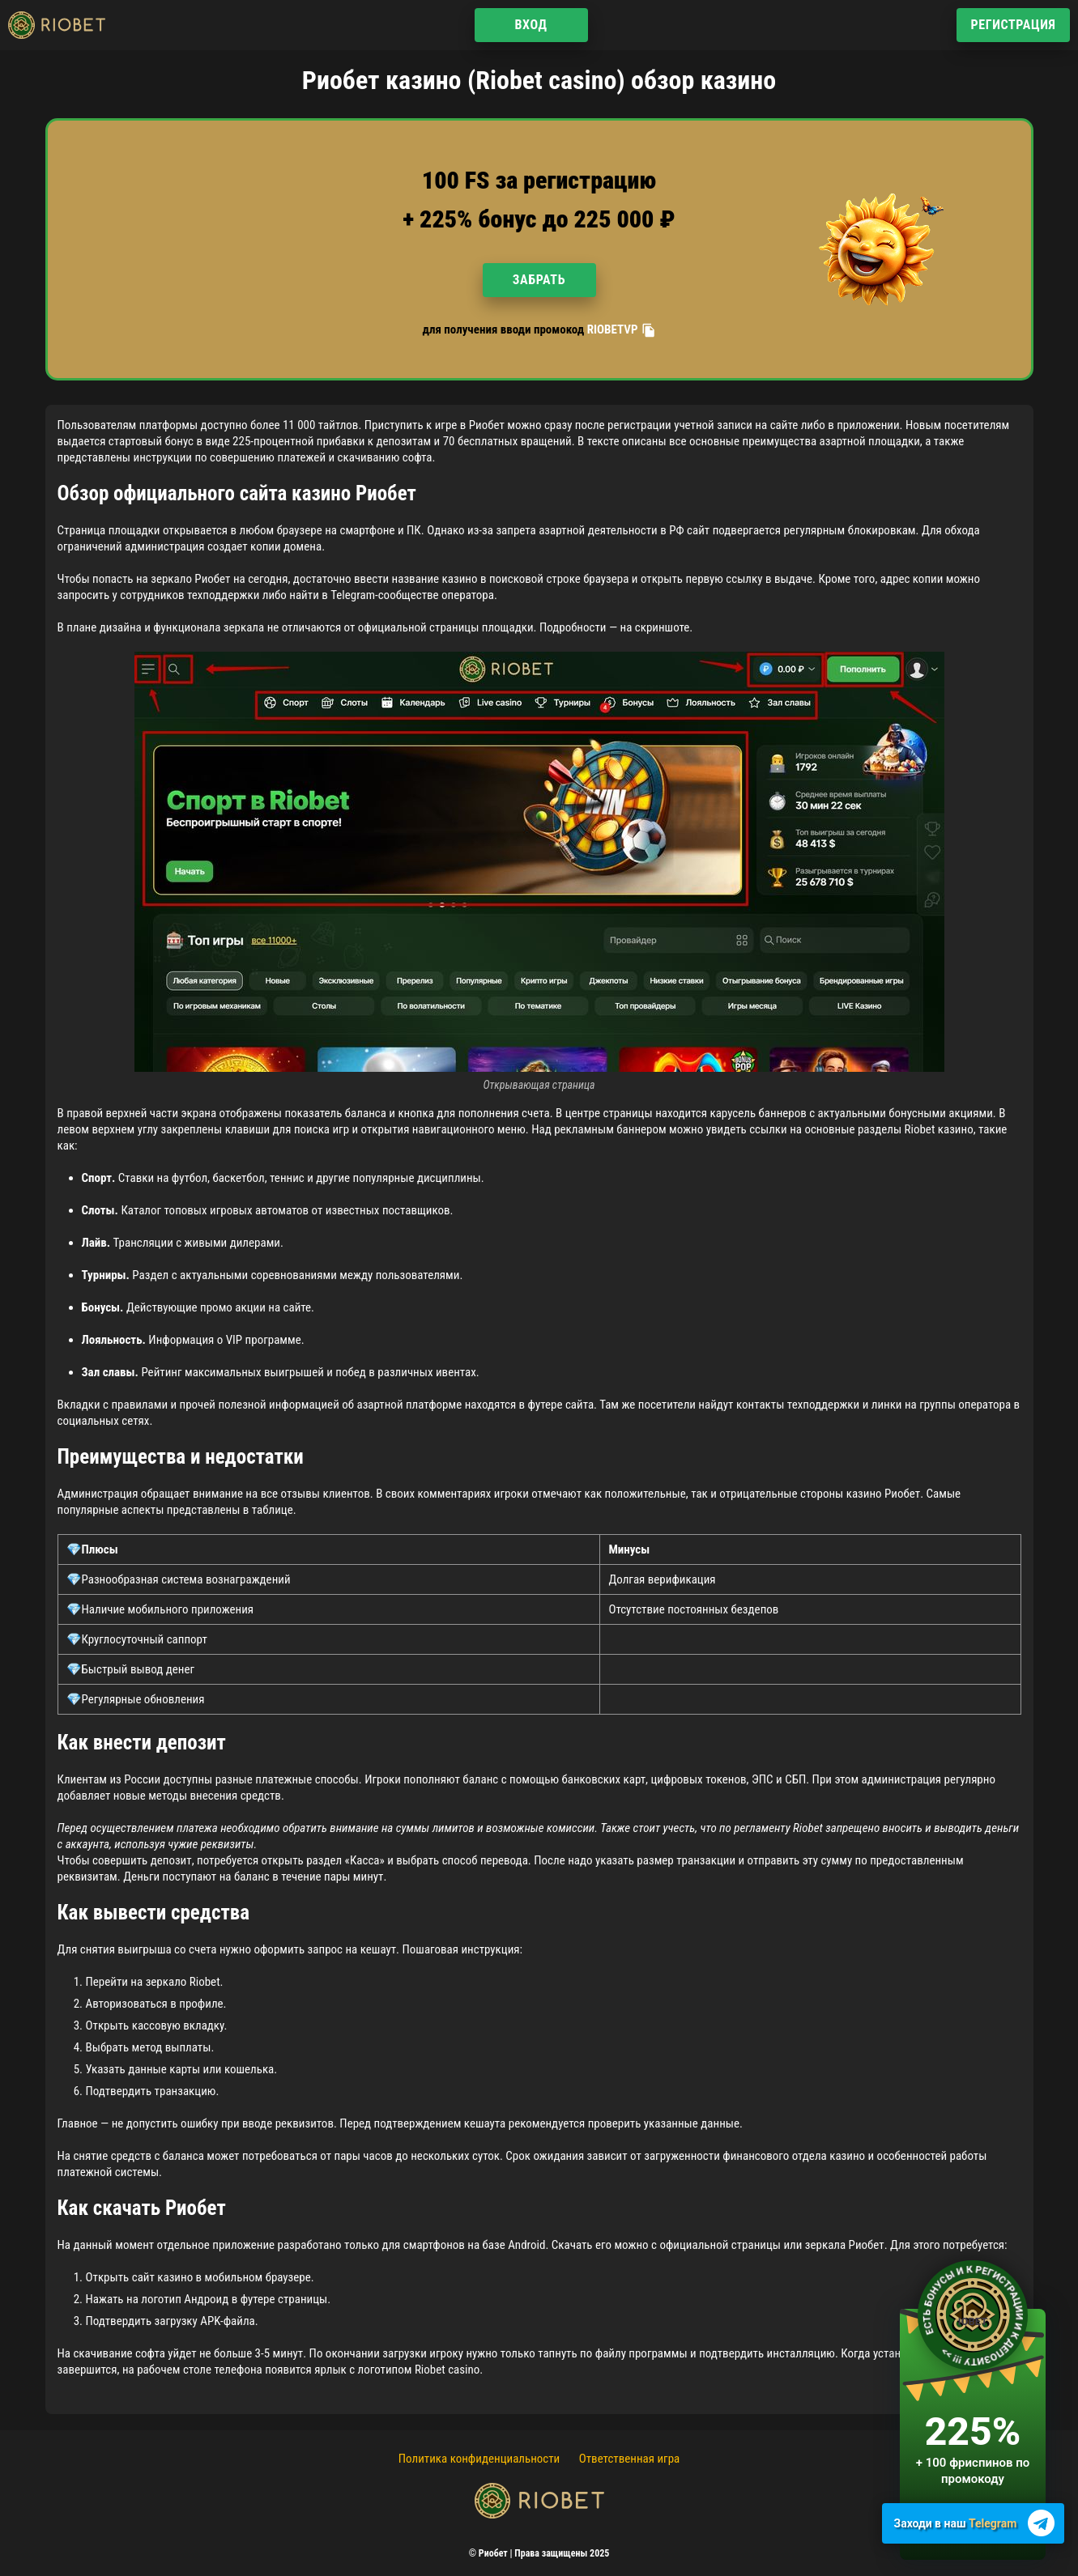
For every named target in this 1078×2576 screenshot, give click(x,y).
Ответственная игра (629, 2458)
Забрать (539, 279)
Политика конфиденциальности (479, 2458)
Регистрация (1012, 24)
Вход (530, 24)
